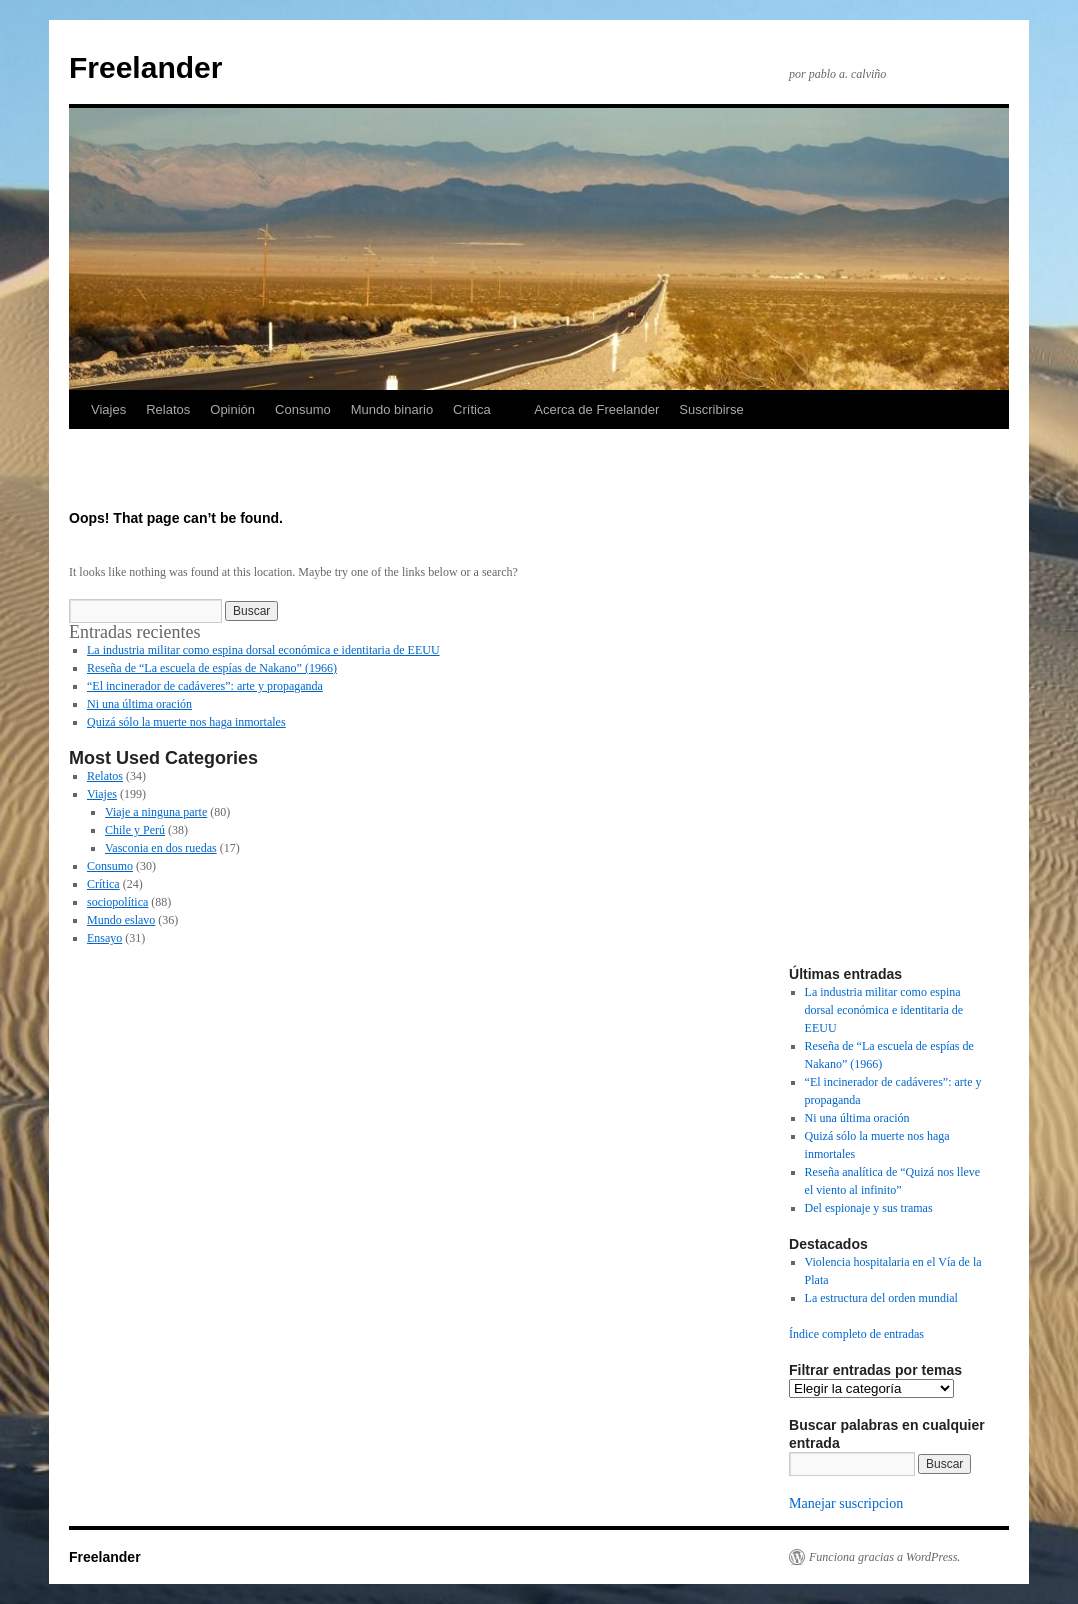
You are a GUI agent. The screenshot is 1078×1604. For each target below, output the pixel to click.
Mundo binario (392, 409)
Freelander (145, 67)
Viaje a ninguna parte (156, 812)
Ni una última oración (139, 704)
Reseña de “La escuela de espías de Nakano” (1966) (212, 668)
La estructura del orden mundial (881, 1298)
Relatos (168, 409)
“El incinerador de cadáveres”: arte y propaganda (205, 686)
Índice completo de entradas (856, 1334)
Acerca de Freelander (596, 409)
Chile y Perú (135, 830)
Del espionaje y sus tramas (869, 1208)
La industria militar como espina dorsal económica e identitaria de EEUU (263, 650)
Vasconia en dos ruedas (161, 848)
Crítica (472, 409)
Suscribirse (711, 409)
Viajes (108, 409)
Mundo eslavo (121, 920)
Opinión (232, 409)
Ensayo (104, 938)
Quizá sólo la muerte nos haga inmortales (186, 722)
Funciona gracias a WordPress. (884, 1557)
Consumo (303, 409)
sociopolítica (117, 902)
